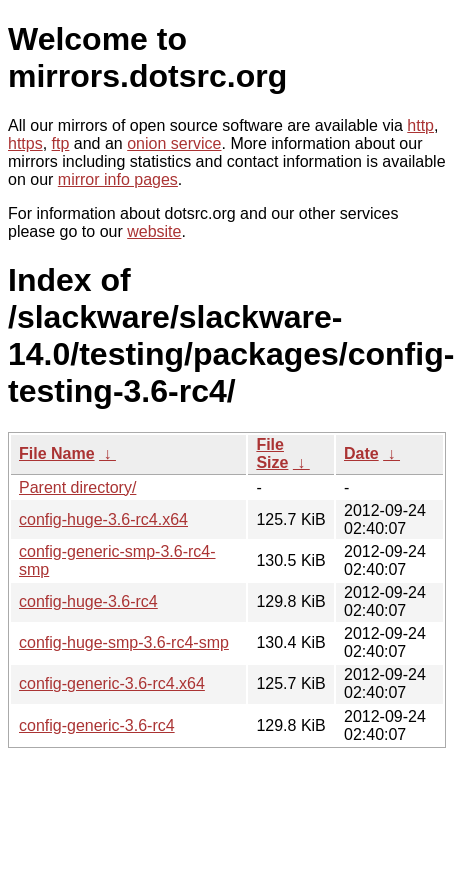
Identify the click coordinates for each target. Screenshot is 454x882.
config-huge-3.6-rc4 (88, 601)
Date (361, 453)
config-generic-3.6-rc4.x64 (112, 683)
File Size (272, 453)
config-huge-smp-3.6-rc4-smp (124, 642)
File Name (57, 453)
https (25, 143)
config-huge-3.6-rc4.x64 (103, 519)
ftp (61, 143)
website (154, 231)
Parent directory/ (77, 487)
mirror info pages (118, 179)
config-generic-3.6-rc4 (97, 725)
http (420, 125)
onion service (174, 143)
